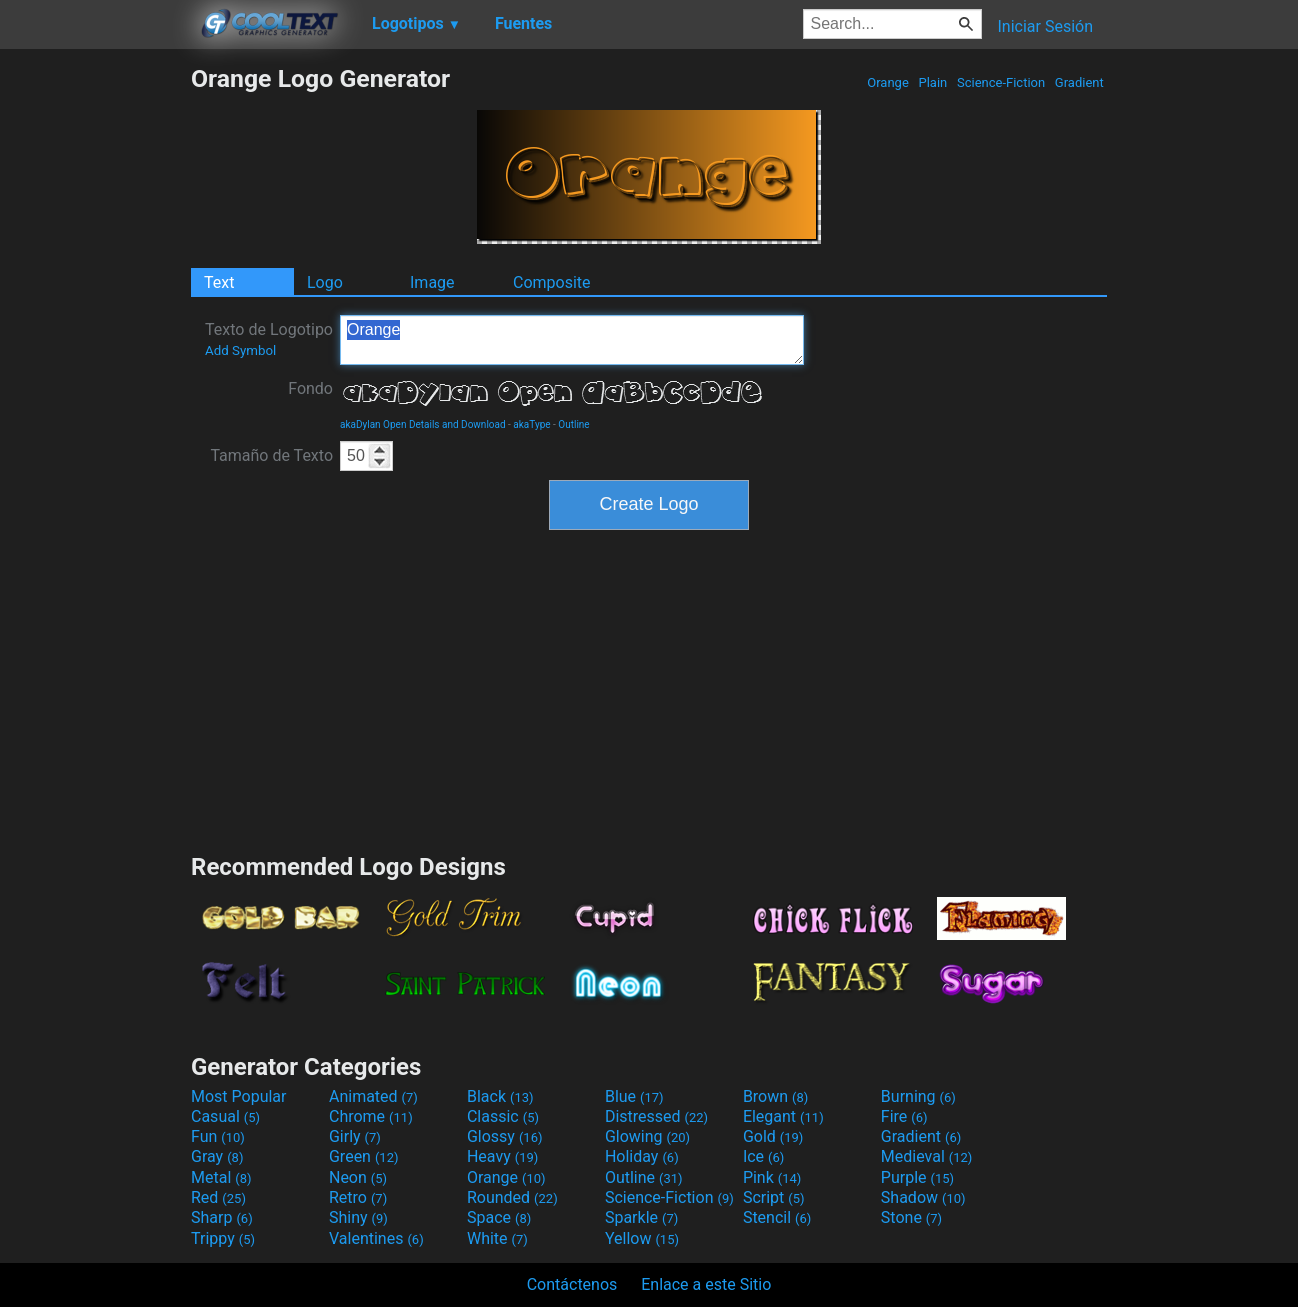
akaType (531, 424)
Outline (573, 424)
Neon (358, 1177)
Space (499, 1217)
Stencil (777, 1217)
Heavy (502, 1156)
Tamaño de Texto (271, 455)
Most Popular (239, 1096)
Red (218, 1197)
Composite (552, 282)
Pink (772, 1177)
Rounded (512, 1197)
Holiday (642, 1156)
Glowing (647, 1136)
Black (500, 1096)
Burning (918, 1096)
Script (774, 1197)
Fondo (310, 388)
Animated (373, 1096)
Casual (225, 1116)
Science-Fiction (1001, 82)
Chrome (371, 1116)
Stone (911, 1217)
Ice (763, 1156)
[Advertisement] (95, 364)
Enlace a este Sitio (706, 1284)
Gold (773, 1136)
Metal (221, 1177)
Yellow (642, 1238)
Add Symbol (240, 350)
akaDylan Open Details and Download (423, 424)
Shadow (923, 1197)
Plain (932, 82)
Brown (775, 1096)
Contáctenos (572, 1284)
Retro (358, 1197)
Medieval (927, 1156)
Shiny (358, 1217)
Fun (218, 1136)
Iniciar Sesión (1045, 26)
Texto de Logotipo (269, 339)
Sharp (222, 1217)
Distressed (656, 1116)
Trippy (223, 1238)
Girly (355, 1136)
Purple (917, 1177)
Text (219, 282)
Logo (325, 282)
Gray (217, 1156)
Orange (888, 82)
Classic (503, 1116)
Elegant (783, 1116)
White (497, 1238)
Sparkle (641, 1217)
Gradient (1079, 82)
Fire (904, 1116)
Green (364, 1156)
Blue (634, 1096)
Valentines (376, 1238)
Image (432, 282)
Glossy (505, 1136)
